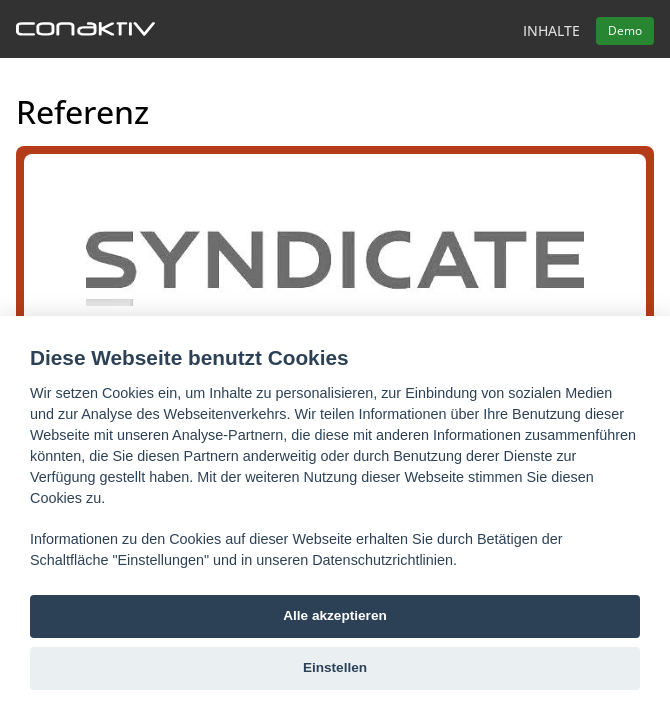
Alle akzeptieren (335, 615)
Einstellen (335, 667)
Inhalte (551, 30)
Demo (625, 30)
